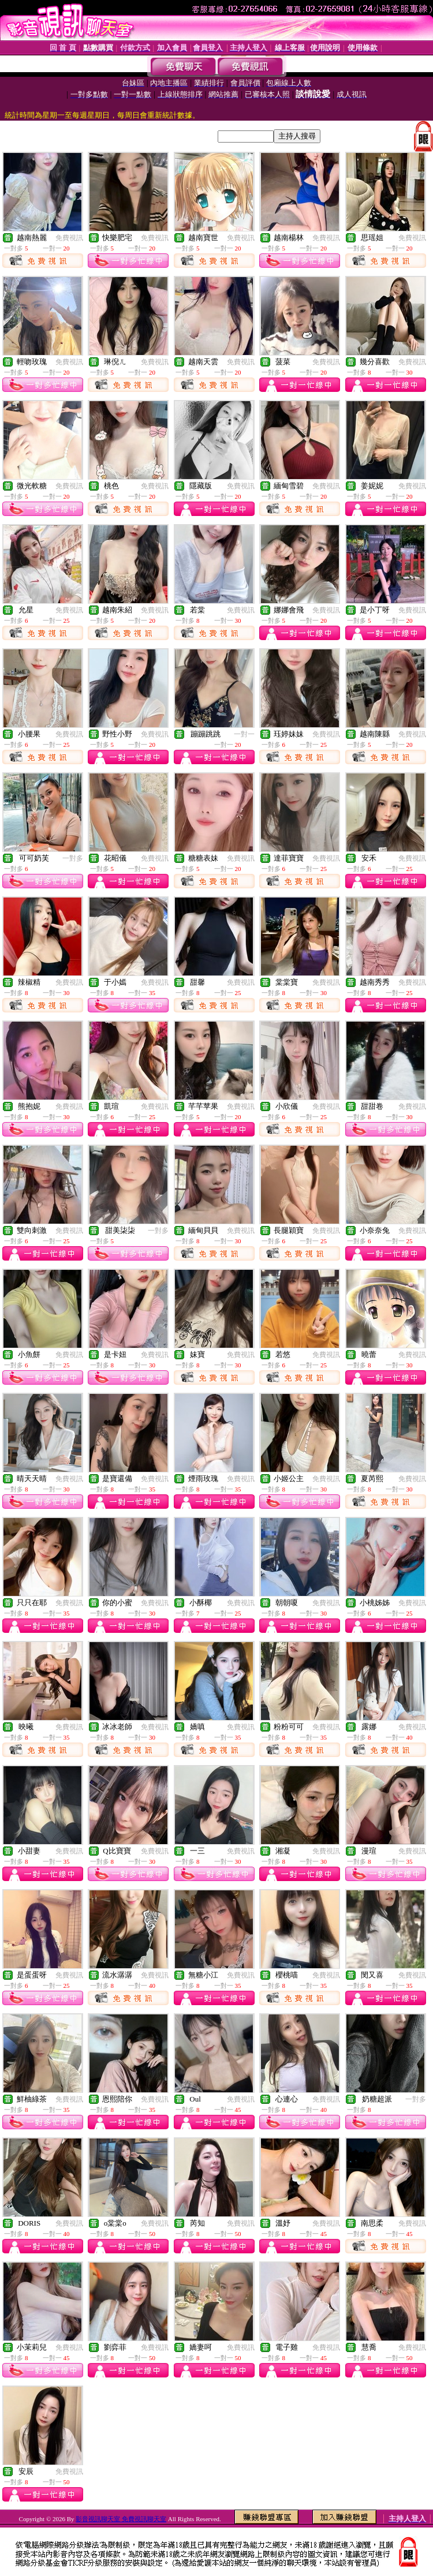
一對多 (72, 858)
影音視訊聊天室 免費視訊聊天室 (121, 2518)
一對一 (244, 734)
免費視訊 (69, 238)
